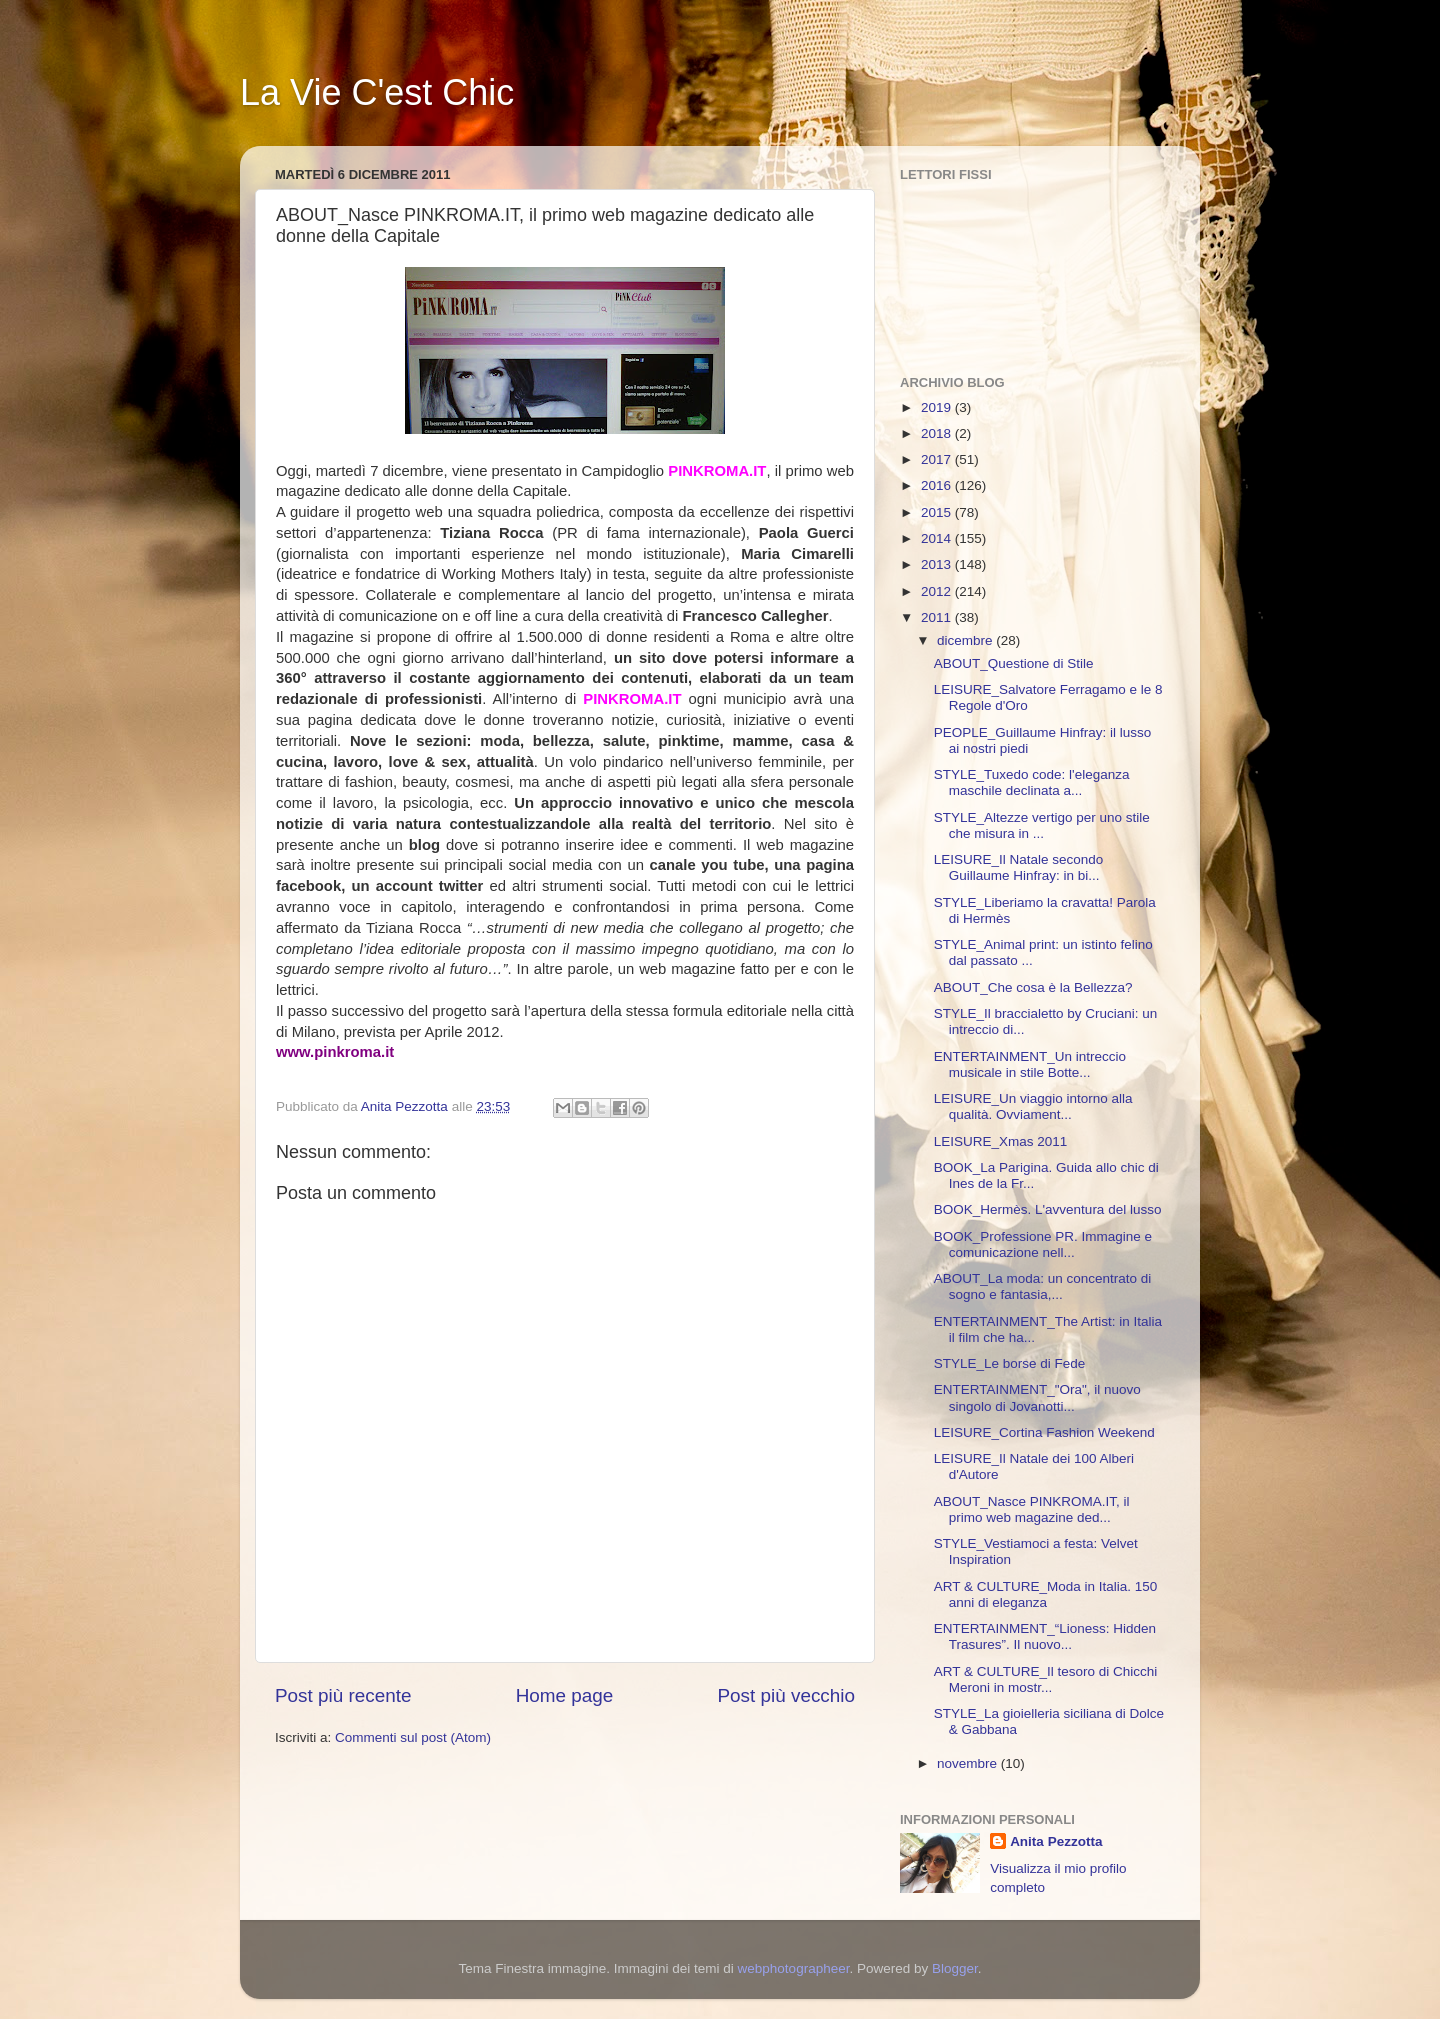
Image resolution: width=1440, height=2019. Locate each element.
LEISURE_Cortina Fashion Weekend (1044, 1432)
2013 (938, 564)
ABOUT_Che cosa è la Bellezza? (1033, 987)
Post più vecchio (786, 1695)
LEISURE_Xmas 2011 (1001, 1141)
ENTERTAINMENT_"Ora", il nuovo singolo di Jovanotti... (1037, 1397)
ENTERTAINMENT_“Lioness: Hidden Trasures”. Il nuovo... (1045, 1636)
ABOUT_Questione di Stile (1014, 663)
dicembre (966, 640)
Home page (565, 1695)
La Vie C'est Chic (377, 92)
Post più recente (343, 1695)
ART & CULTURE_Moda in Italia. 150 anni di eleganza (1046, 1594)
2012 (938, 591)
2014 (938, 538)
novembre (969, 1763)
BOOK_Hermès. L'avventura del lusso (1048, 1209)
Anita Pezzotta (1056, 1841)
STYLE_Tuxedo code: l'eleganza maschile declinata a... (1032, 782)
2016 (938, 485)
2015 (938, 512)
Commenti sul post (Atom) (413, 1737)
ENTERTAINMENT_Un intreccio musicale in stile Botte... (1030, 1064)
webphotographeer (794, 1968)
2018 (938, 433)
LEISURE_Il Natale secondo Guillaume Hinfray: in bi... (1019, 867)
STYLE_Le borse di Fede (1010, 1363)
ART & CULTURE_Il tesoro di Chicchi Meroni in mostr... (1046, 1679)
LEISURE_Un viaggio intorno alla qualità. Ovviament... (1033, 1106)
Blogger (955, 1968)
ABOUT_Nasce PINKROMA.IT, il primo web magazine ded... (1032, 1509)
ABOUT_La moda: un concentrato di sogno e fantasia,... (1043, 1286)
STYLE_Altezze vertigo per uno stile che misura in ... (1042, 825)
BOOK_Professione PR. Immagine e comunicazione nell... (1043, 1244)
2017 (938, 459)
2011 (938, 617)
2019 (938, 407)
